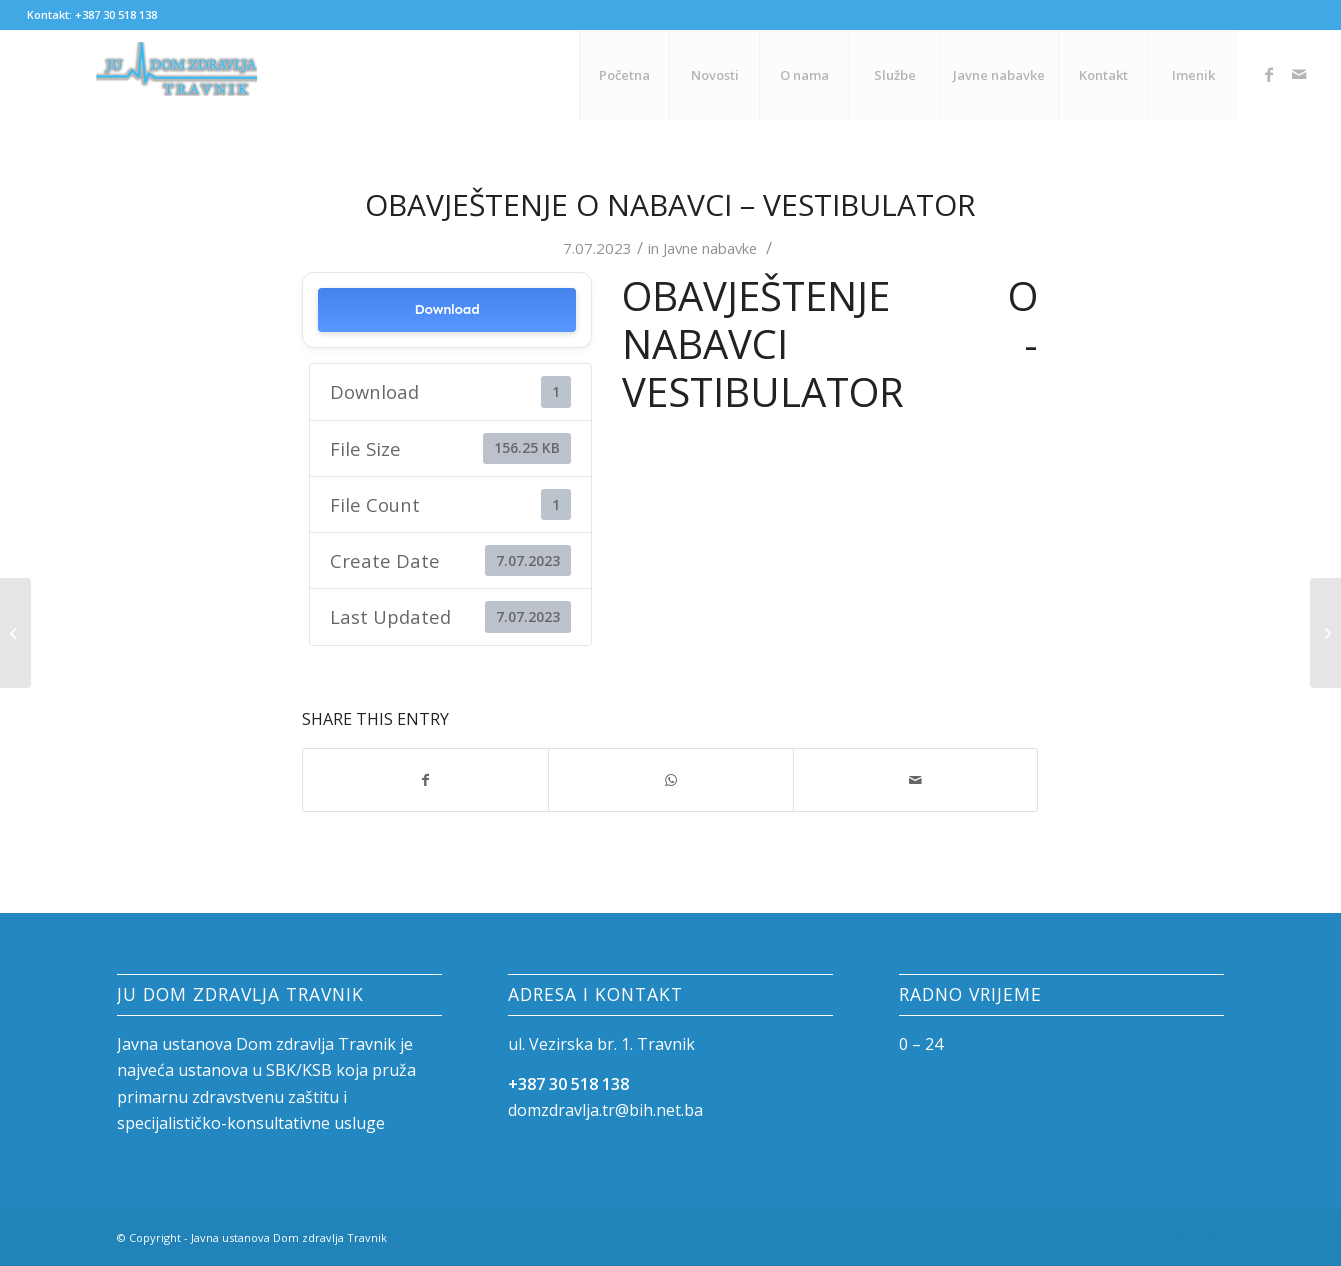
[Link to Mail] (1299, 74)
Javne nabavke (710, 248)
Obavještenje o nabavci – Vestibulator (670, 204)
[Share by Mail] (916, 780)
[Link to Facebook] (1269, 74)
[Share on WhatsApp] (671, 780)
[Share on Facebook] (425, 780)
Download (447, 309)
